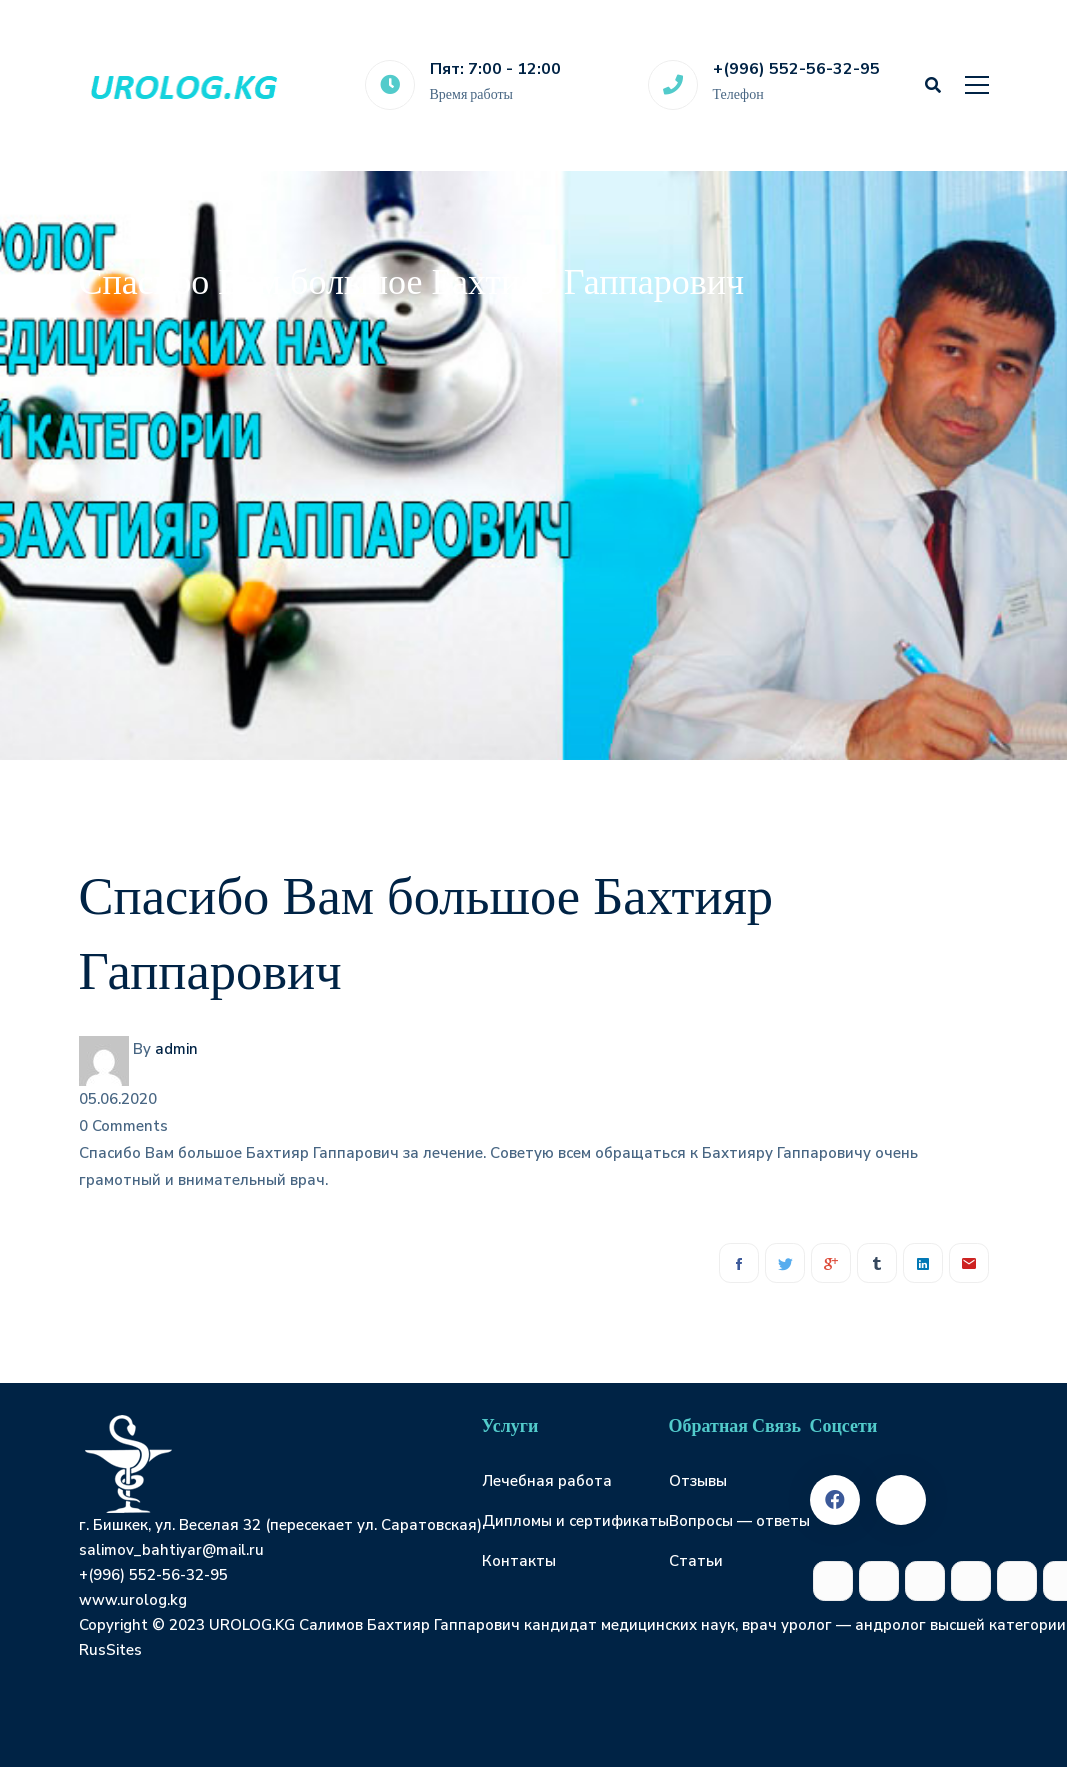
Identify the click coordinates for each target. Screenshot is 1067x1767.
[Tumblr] (877, 1263)
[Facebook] (739, 1263)
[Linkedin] (923, 1263)
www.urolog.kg (133, 1600)
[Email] (969, 1263)
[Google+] (831, 1263)
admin (176, 1049)
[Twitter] (785, 1263)
